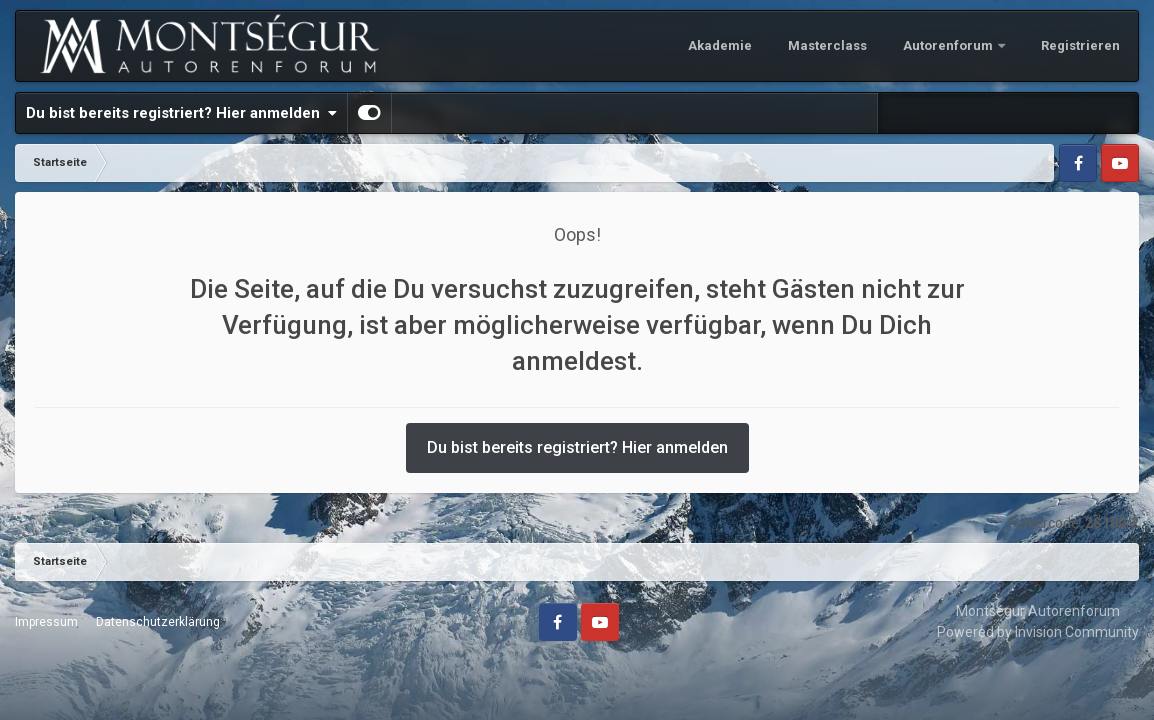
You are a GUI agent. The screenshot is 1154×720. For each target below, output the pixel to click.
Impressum (46, 622)
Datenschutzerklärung (158, 622)
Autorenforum (949, 45)
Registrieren (1080, 45)
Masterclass (827, 45)
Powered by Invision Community (1038, 632)
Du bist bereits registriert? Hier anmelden (181, 113)
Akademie (720, 45)
